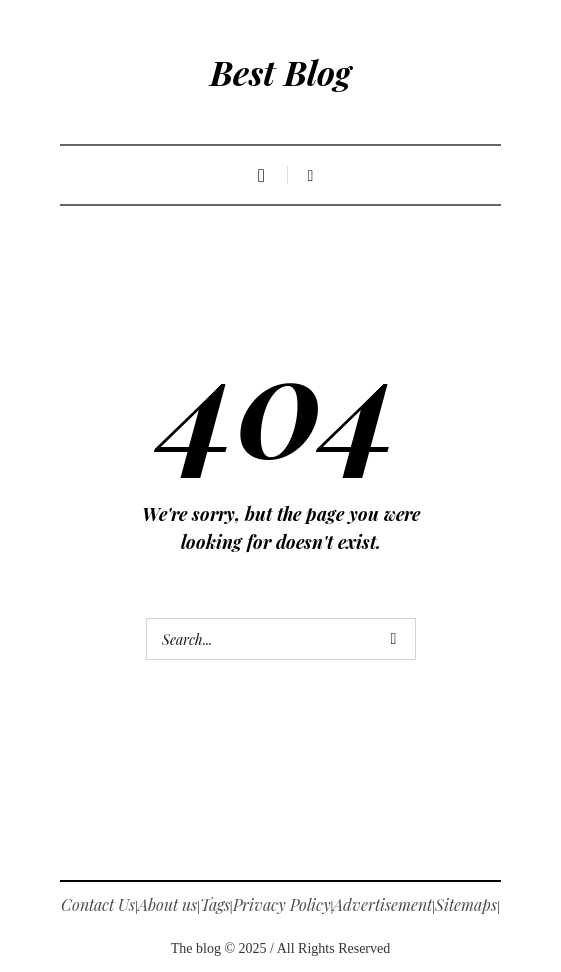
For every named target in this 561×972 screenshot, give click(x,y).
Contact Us (98, 904)
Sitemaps (466, 904)
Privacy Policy (282, 904)
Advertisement (382, 904)
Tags (215, 904)
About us (167, 904)
